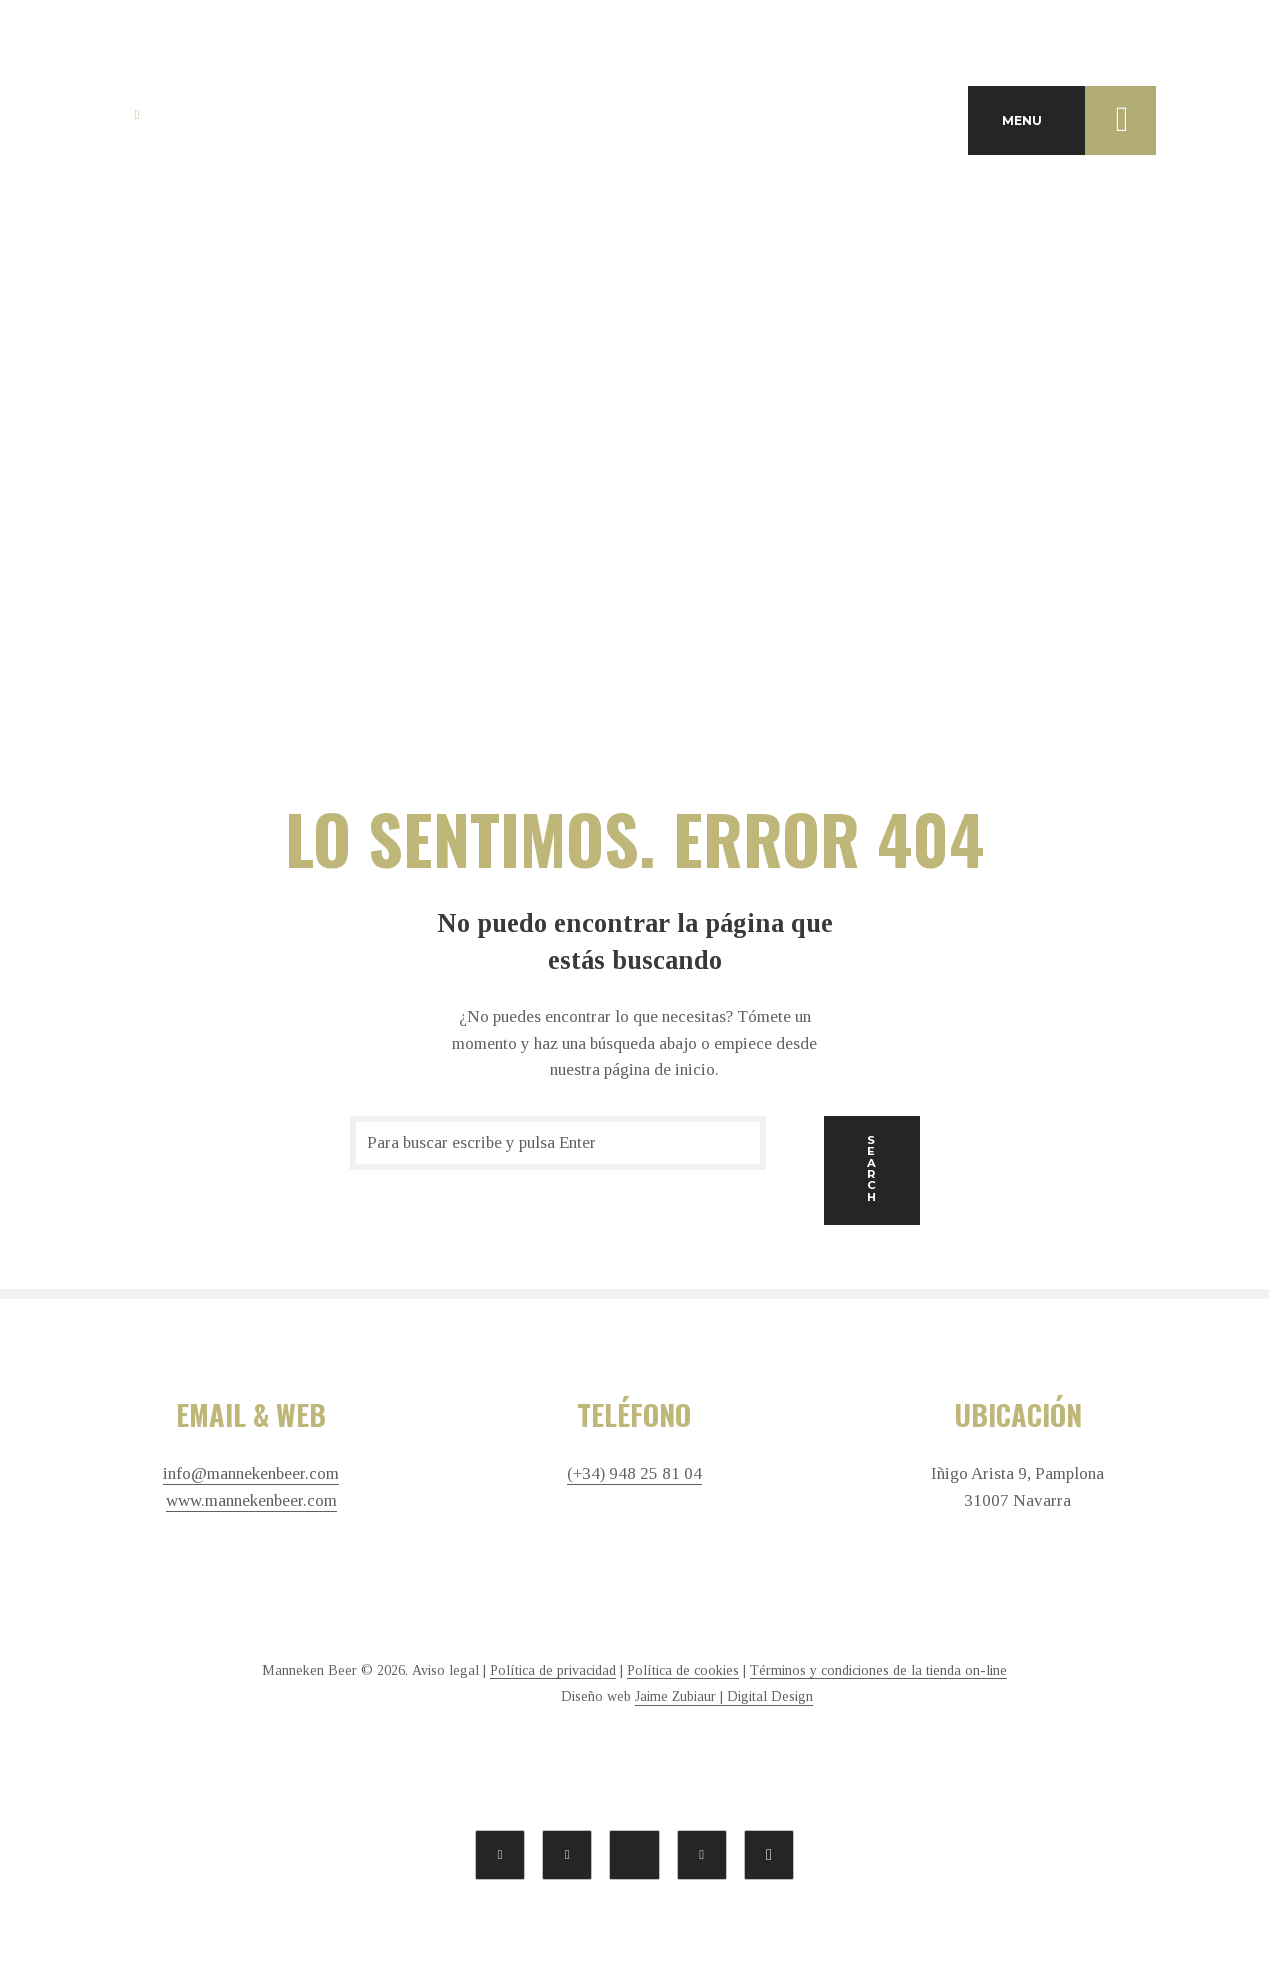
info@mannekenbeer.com (251, 1474)
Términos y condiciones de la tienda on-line (878, 1670)
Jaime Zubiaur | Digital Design (724, 1696)
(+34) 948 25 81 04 (634, 1474)
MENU (1079, 120)
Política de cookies (683, 1670)
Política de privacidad (553, 1670)
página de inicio (659, 1069)
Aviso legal (445, 1670)
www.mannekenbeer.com (251, 1501)
